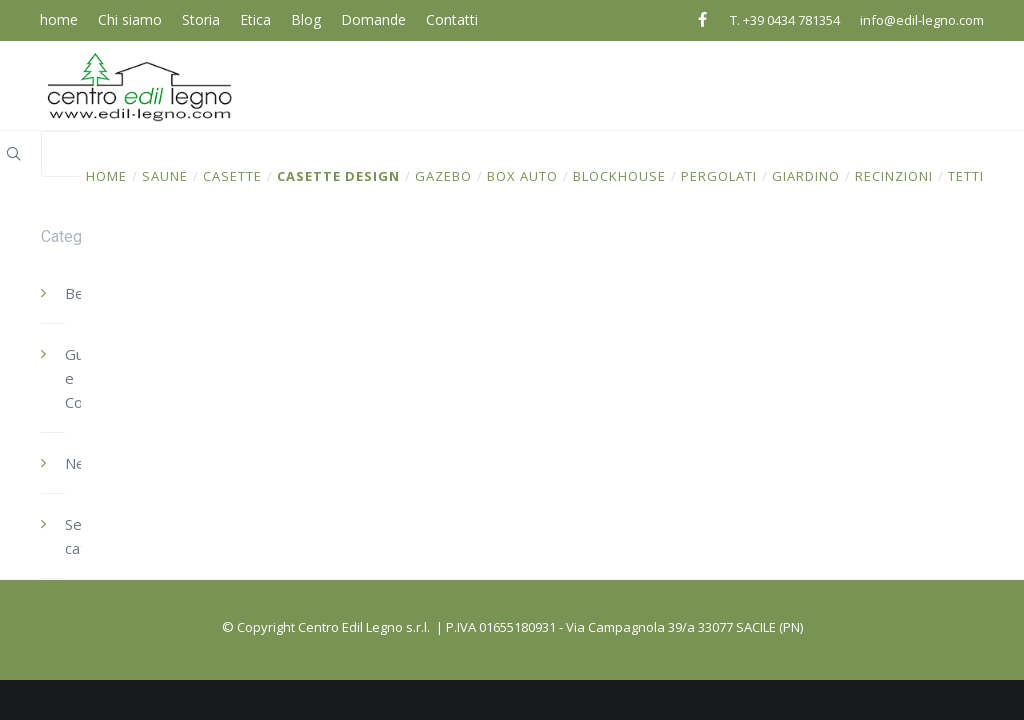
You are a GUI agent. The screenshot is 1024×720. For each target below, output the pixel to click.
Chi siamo (130, 19)
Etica (255, 19)
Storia (201, 19)
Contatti (452, 19)
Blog (306, 19)
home (59, 19)
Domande (373, 19)
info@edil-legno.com (922, 20)
